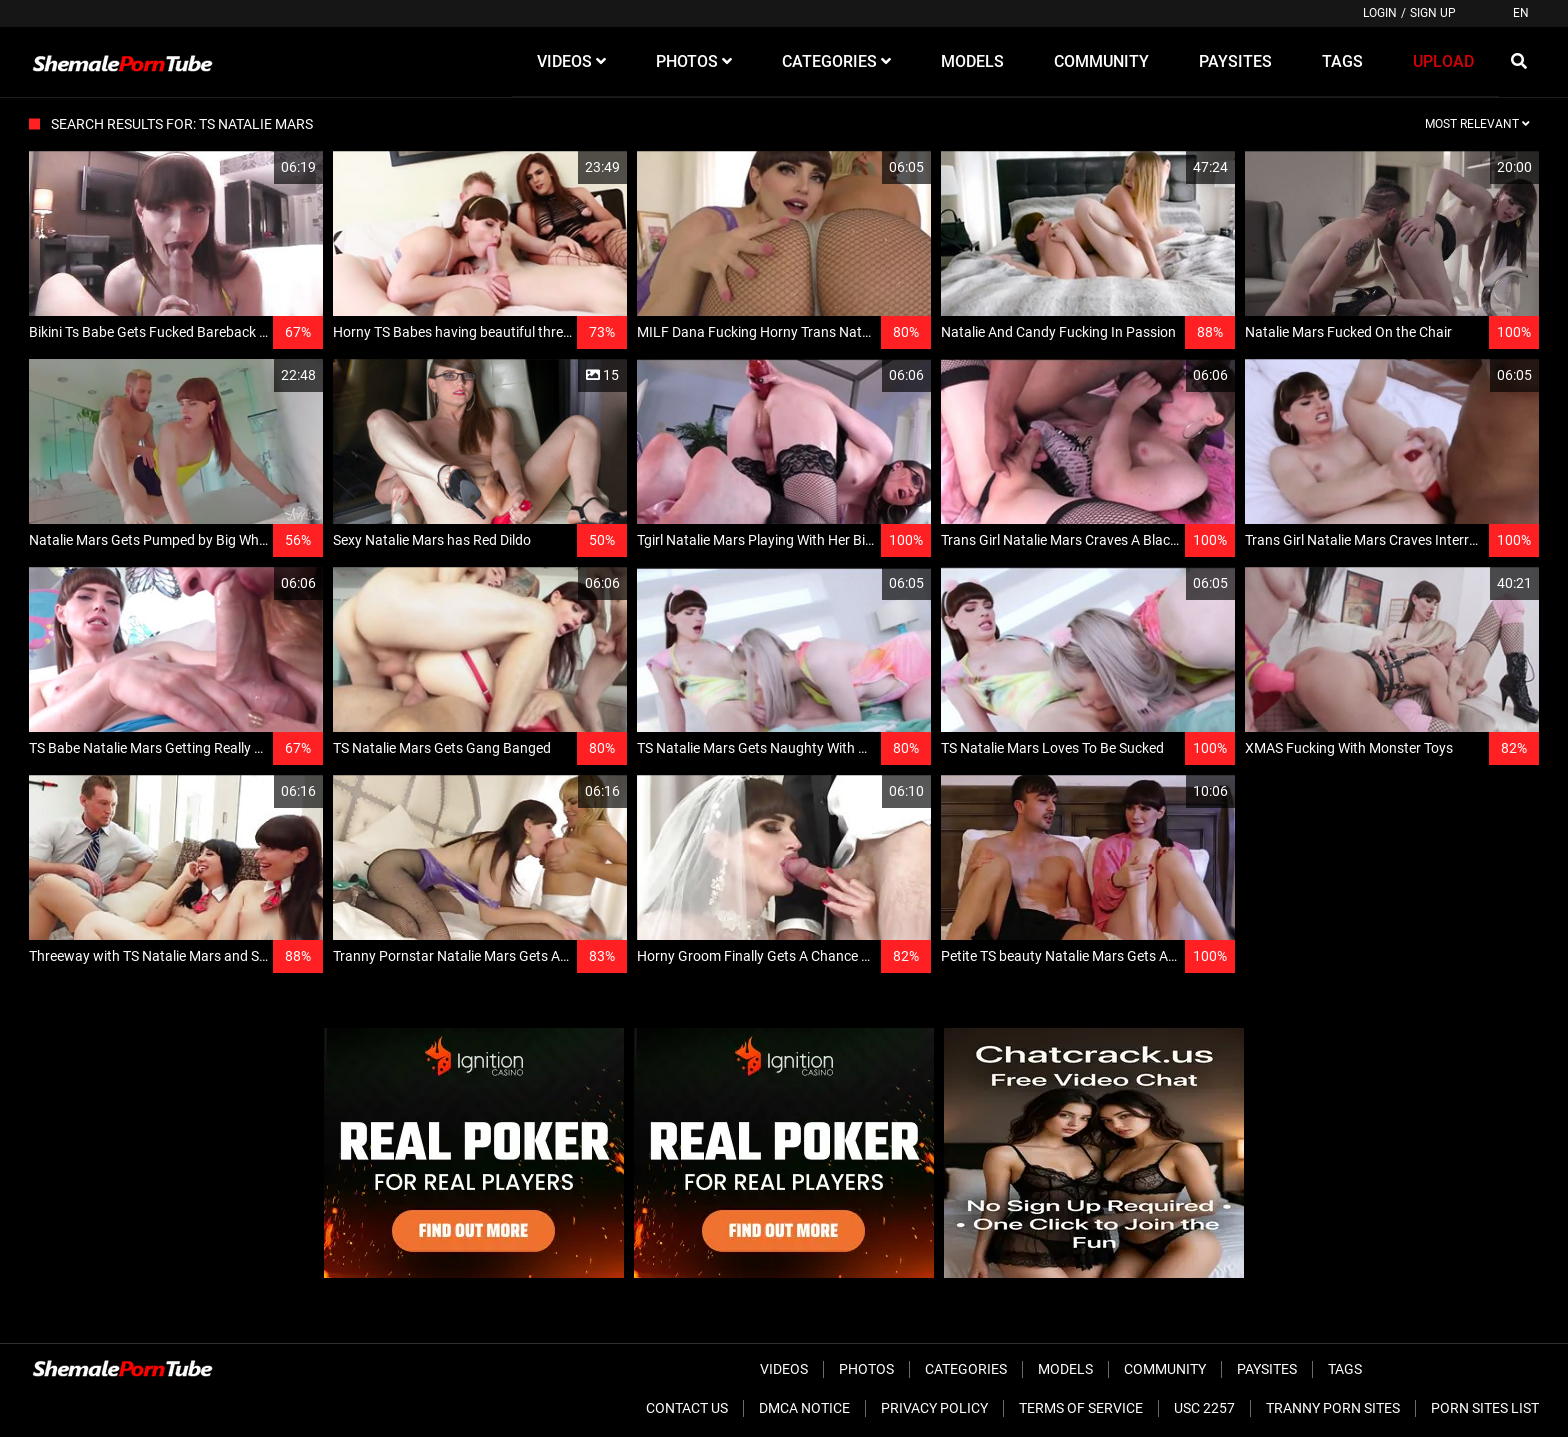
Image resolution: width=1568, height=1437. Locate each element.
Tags (1345, 1369)
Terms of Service (1081, 1408)
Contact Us (687, 1408)
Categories (966, 1369)
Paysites (1267, 1369)
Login (1380, 13)
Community (1165, 1369)
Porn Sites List (1485, 1408)
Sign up (1433, 13)
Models (1065, 1369)
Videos (784, 1369)
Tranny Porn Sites (1333, 1408)
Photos (866, 1369)
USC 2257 (1204, 1408)
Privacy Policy (934, 1408)
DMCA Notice (804, 1408)
